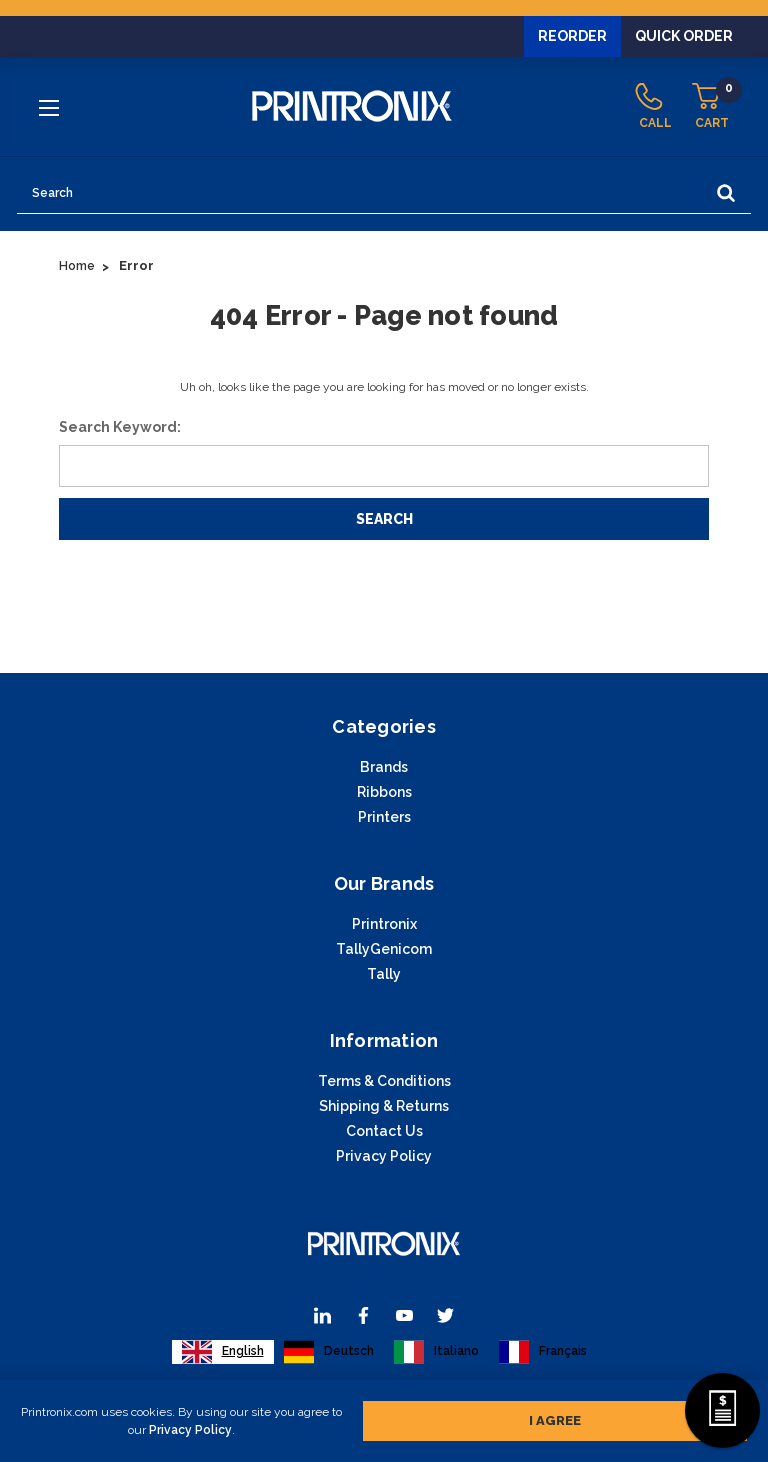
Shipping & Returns (384, 1106)
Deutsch (329, 1352)
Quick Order (684, 36)
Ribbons (384, 792)
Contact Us (384, 1131)
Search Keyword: (120, 427)
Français (543, 1352)
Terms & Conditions (384, 1081)
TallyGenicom (384, 949)
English (223, 1352)
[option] (329, 1352)
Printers (384, 817)
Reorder (572, 36)
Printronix (384, 924)
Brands (384, 767)
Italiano (436, 1352)
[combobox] (223, 1352)
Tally (384, 974)
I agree (555, 1416)
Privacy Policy (190, 1426)
